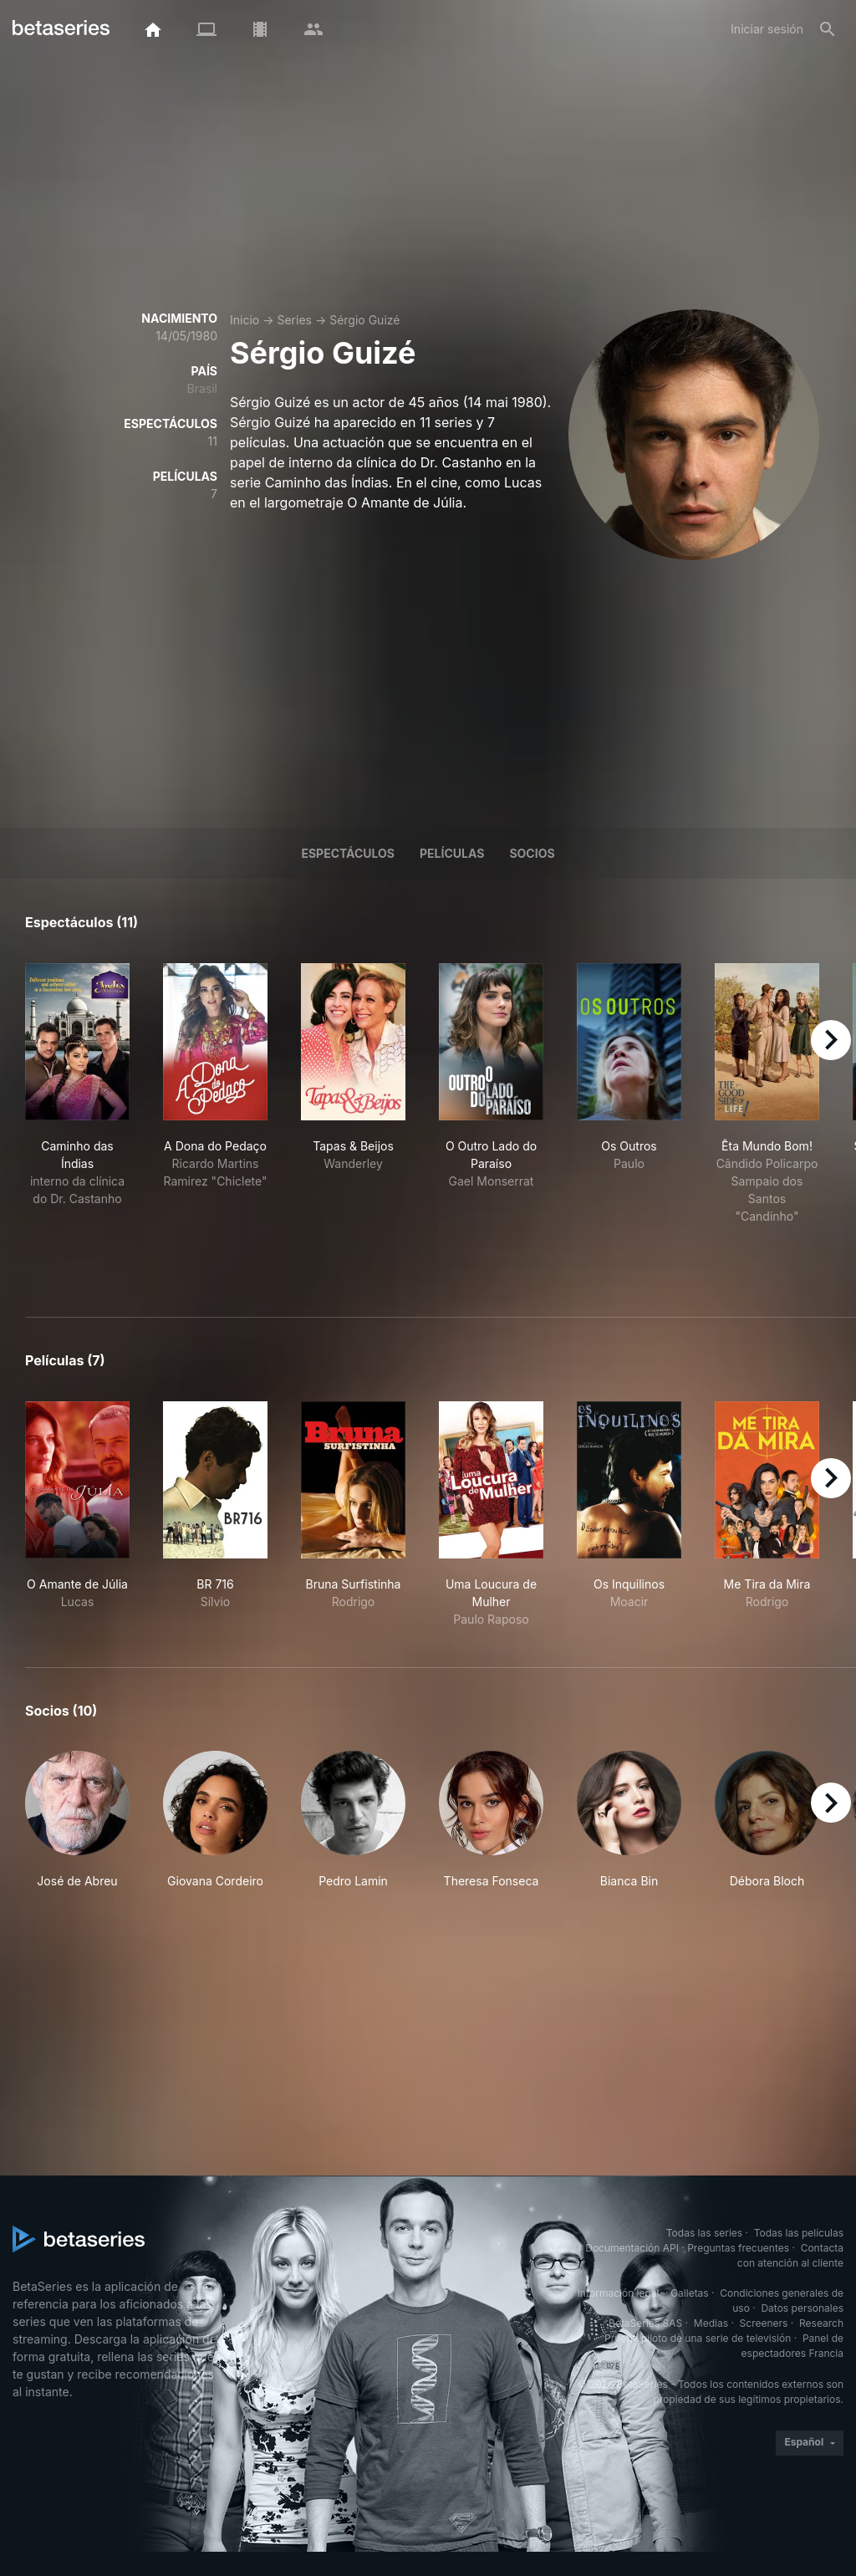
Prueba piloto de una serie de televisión (697, 2338)
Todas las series (704, 2233)
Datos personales (802, 2308)
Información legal (619, 2293)
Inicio (244, 320)
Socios (531, 853)
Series (294, 320)
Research (821, 2323)
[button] (77, 1820)
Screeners (764, 2323)
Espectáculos (348, 853)
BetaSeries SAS (645, 2323)
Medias (711, 2323)
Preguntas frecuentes (738, 2248)
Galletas (689, 2293)
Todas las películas (798, 2233)
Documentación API (632, 2248)
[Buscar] (827, 29)
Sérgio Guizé (364, 320)
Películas (452, 853)
